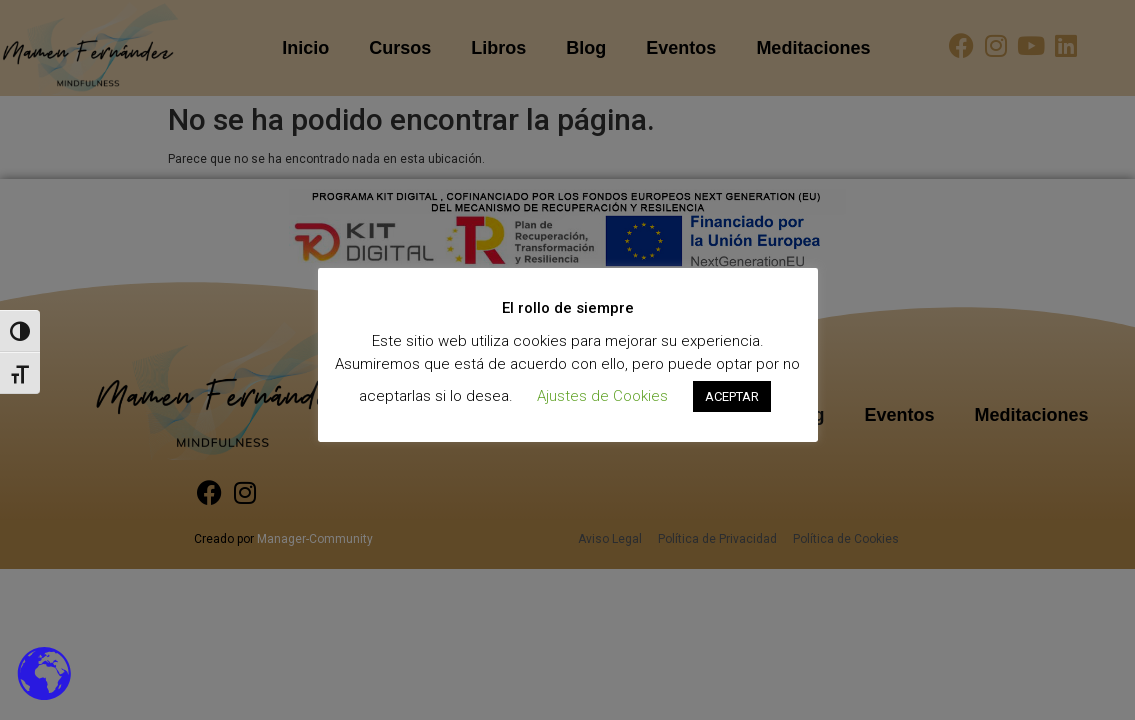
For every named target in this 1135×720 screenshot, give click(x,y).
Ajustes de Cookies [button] (602, 396)
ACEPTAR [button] (732, 396)
